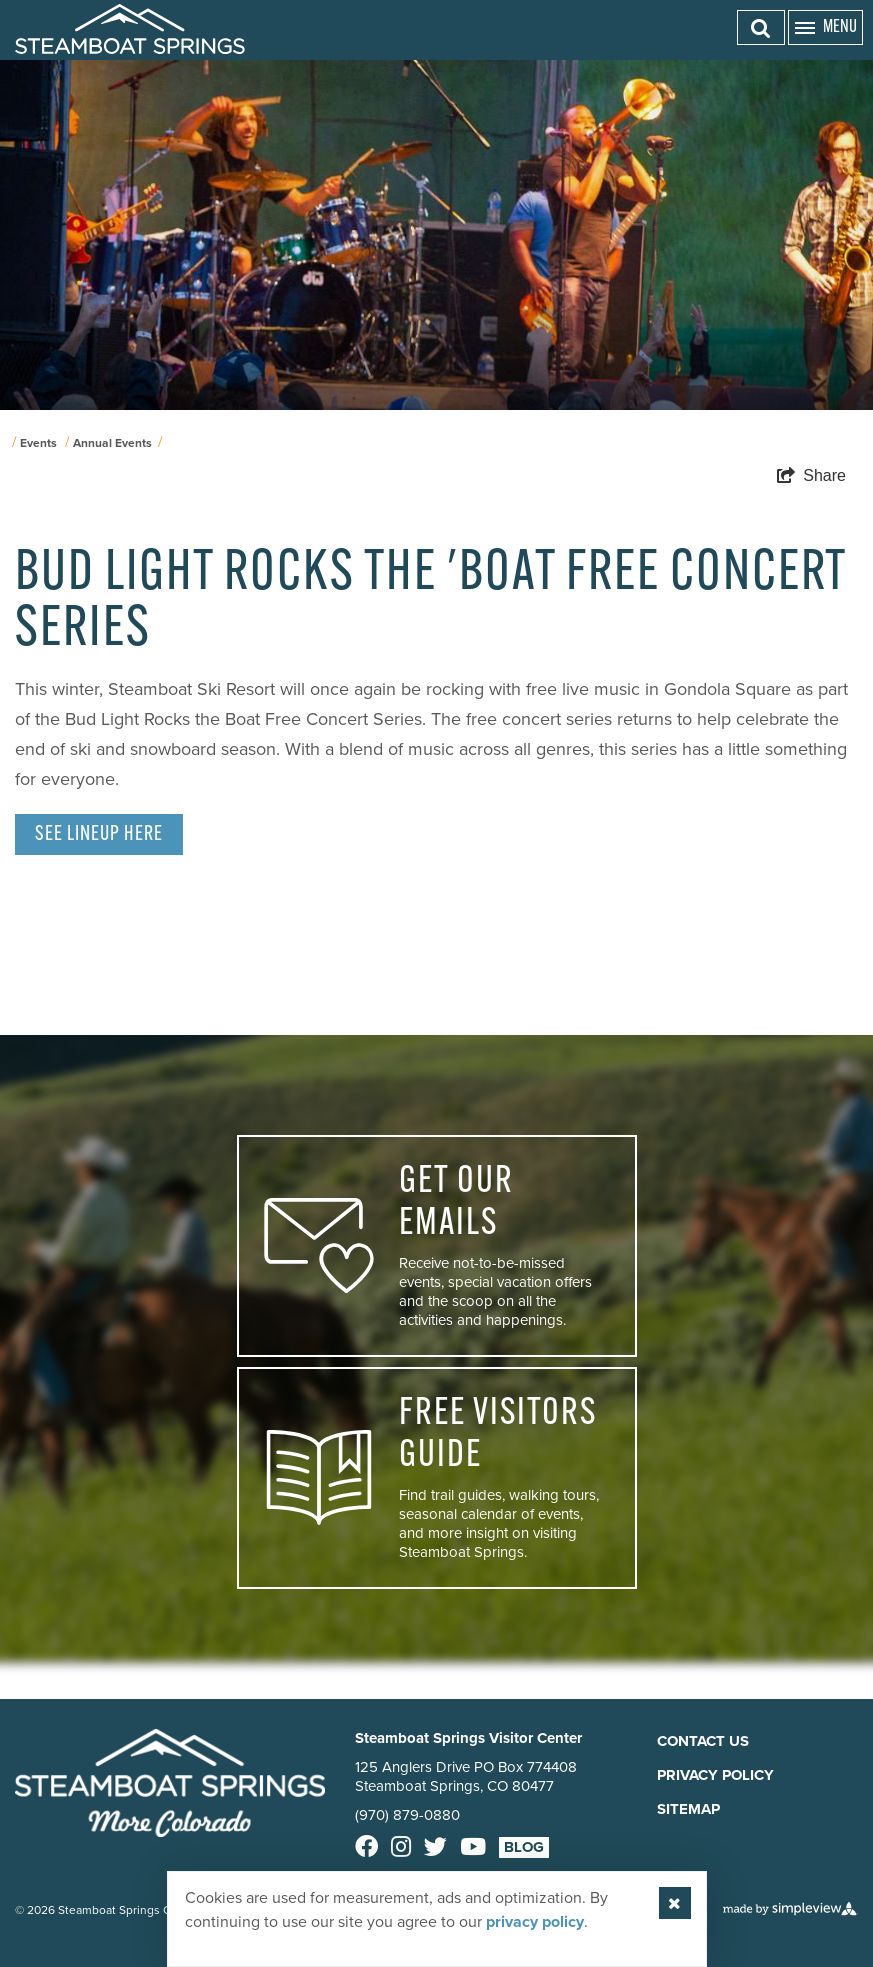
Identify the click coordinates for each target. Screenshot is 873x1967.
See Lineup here (99, 834)
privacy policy (535, 1921)
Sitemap (688, 1809)
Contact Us (703, 1741)
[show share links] (811, 476)
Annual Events (112, 443)
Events (38, 443)
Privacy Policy (715, 1775)
